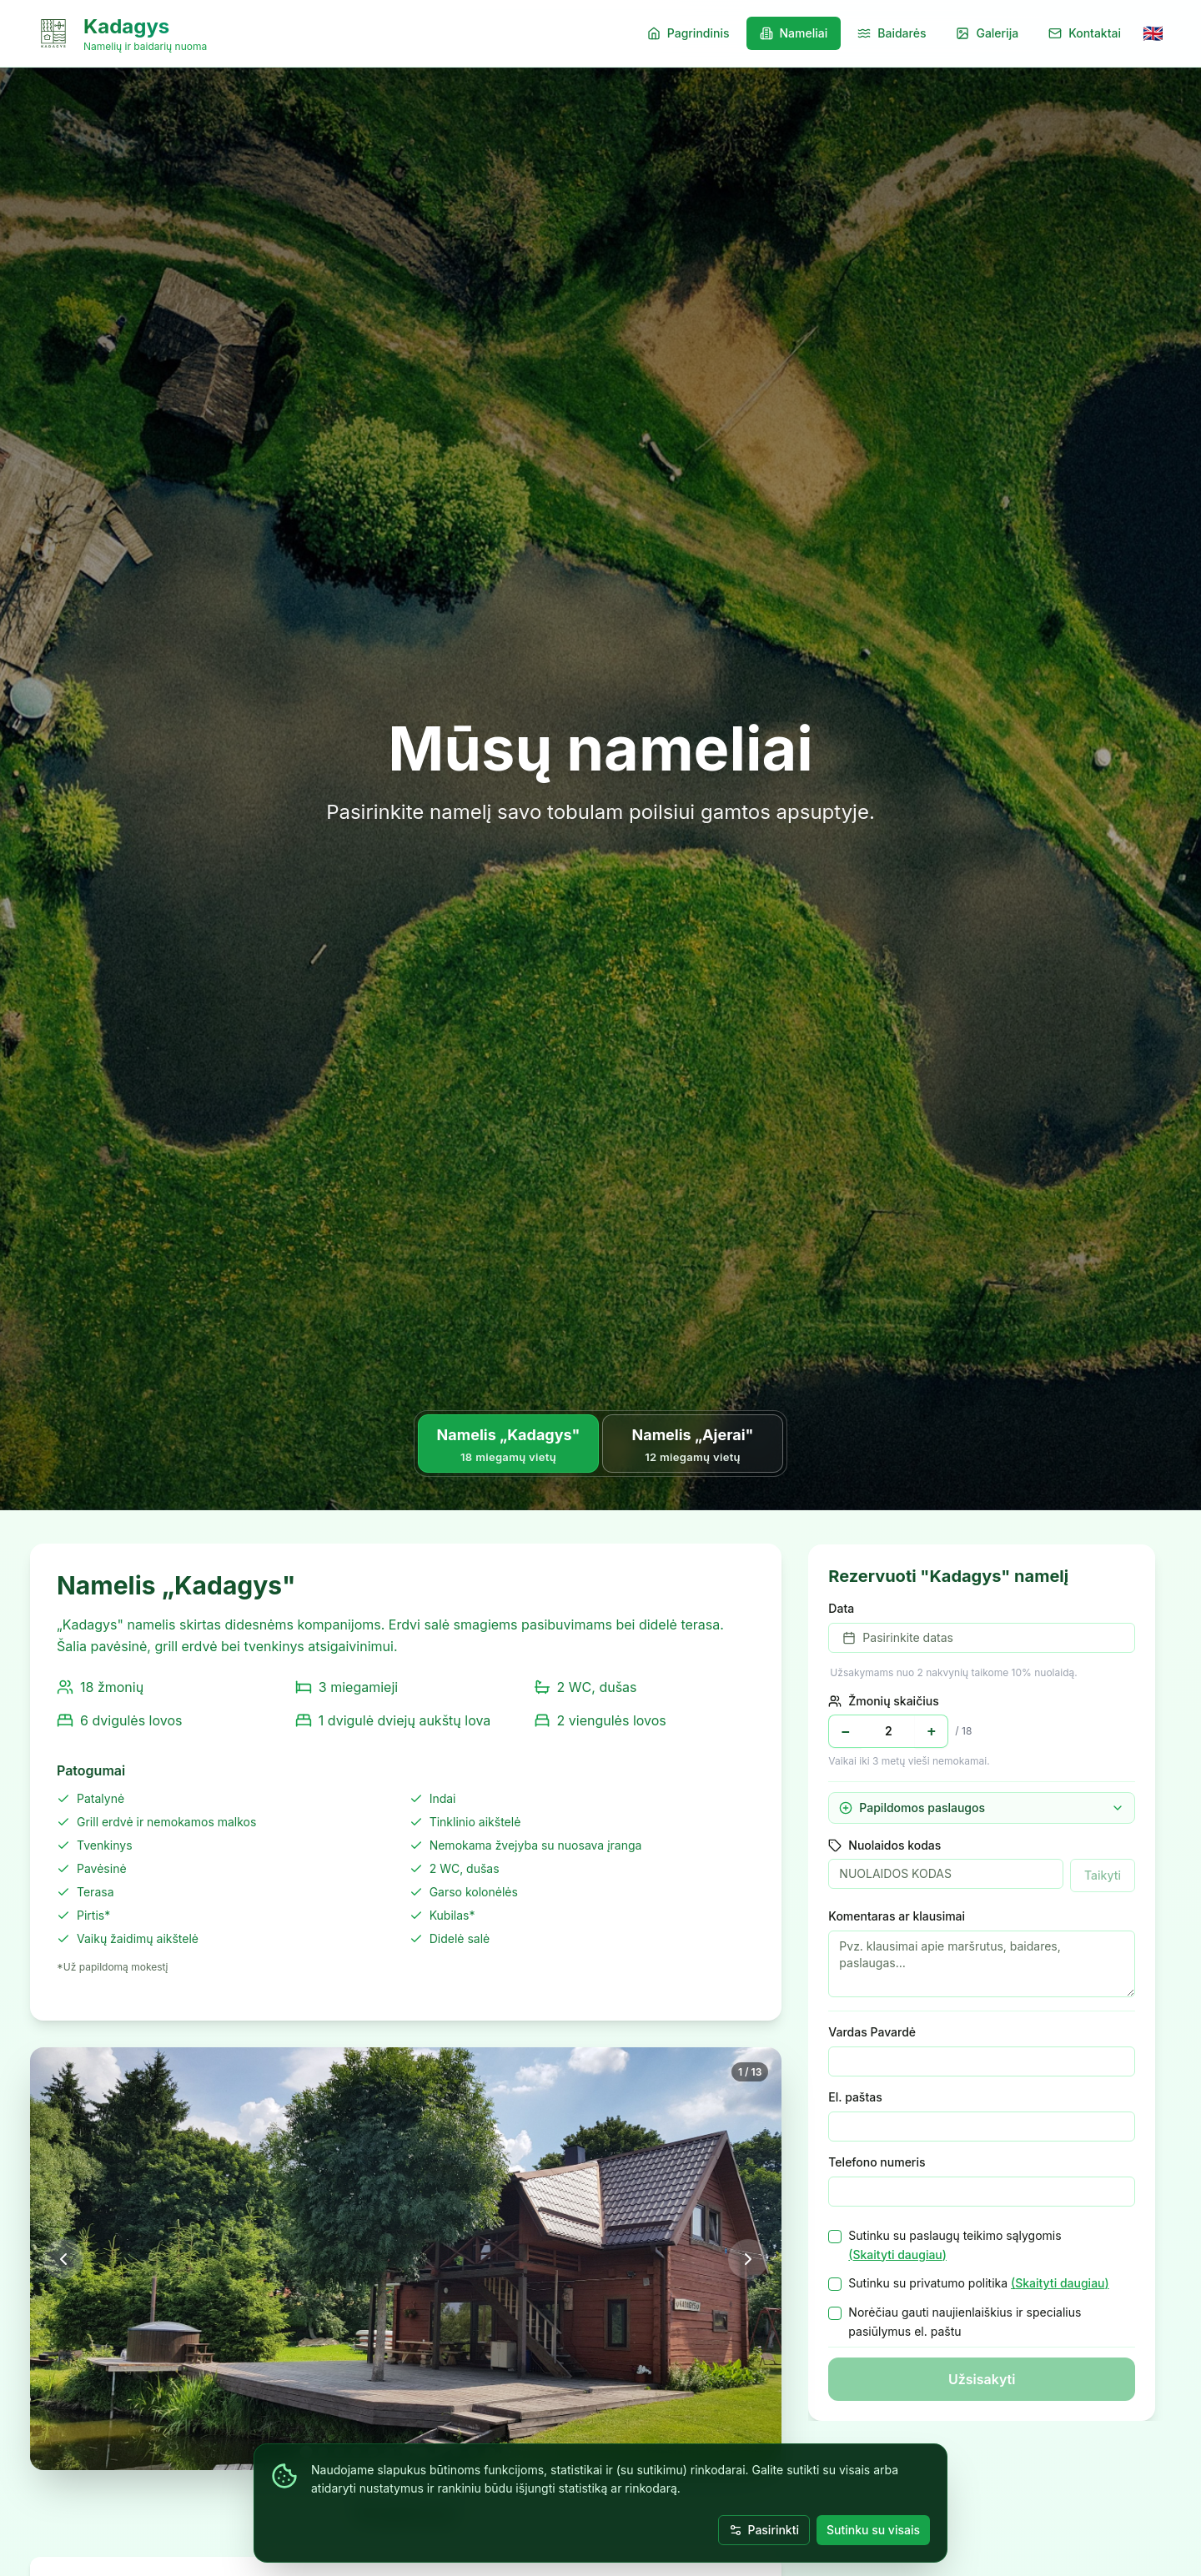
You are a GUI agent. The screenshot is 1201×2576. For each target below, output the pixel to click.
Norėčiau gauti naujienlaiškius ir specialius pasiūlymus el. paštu (964, 2321)
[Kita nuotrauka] (748, 2259)
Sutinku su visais (873, 2530)
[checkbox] (835, 2236)
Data (841, 1608)
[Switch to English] (1153, 33)
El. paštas (855, 2097)
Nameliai (794, 33)
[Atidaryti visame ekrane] (405, 2258)
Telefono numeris (876, 2162)
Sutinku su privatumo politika (978, 2283)
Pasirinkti (764, 2530)
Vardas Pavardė (872, 2032)
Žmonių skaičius (883, 1701)
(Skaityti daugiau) (897, 2254)
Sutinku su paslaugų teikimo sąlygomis (954, 2246)
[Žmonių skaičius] (888, 1731)
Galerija (987, 33)
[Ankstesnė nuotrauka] (63, 2259)
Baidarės (891, 33)
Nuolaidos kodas (884, 1845)
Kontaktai (1084, 33)
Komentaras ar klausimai (896, 1916)
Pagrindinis (688, 33)
